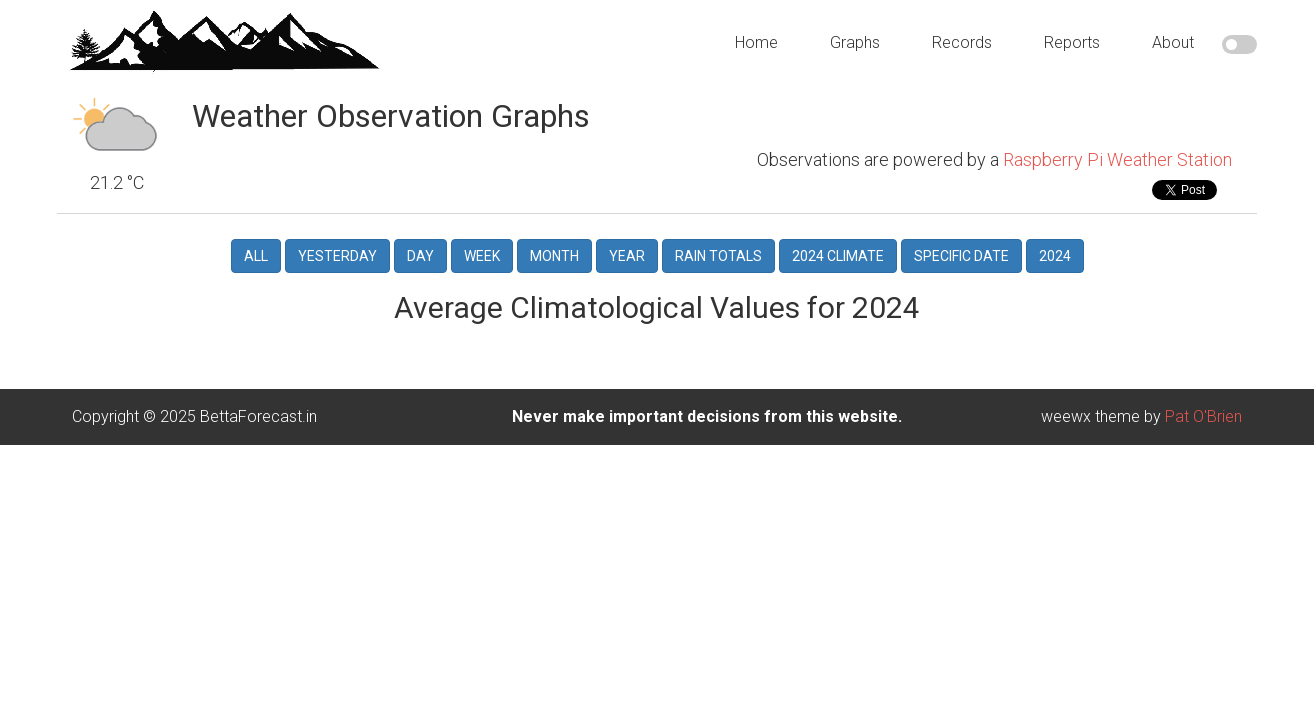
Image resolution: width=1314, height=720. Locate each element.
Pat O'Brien (1203, 397)
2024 (1055, 237)
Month (554, 237)
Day (420, 237)
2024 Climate (838, 237)
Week (482, 237)
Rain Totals (718, 237)
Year (627, 237)
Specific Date (961, 237)
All (256, 237)
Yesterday (337, 237)
